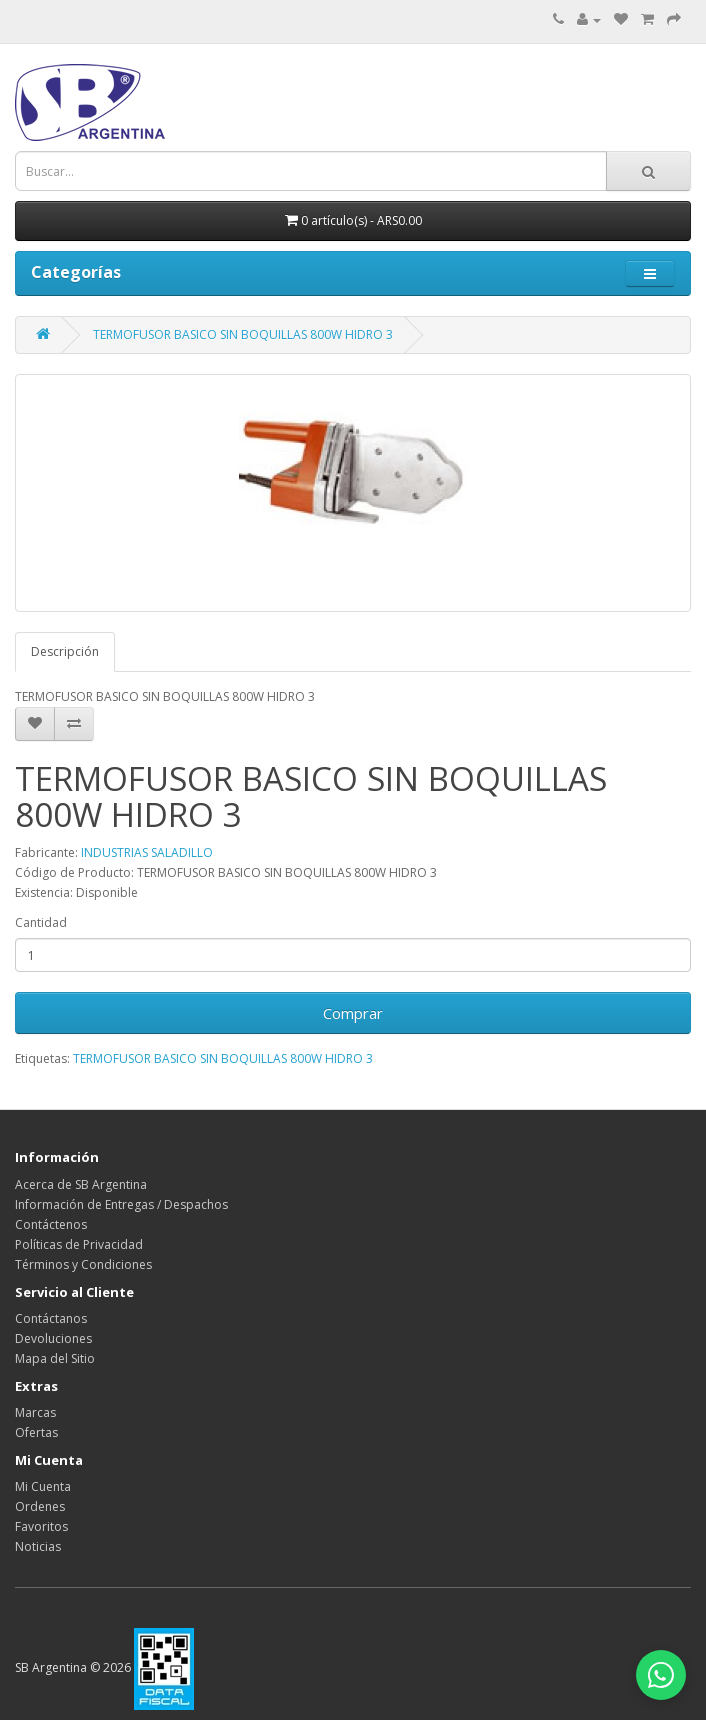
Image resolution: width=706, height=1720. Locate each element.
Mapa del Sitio (55, 1358)
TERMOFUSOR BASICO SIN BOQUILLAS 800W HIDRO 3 (243, 334)
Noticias (38, 1546)
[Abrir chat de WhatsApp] (661, 1675)
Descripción (65, 651)
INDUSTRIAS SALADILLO (147, 852)
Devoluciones (53, 1338)
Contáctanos (51, 1318)
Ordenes (40, 1506)
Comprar (353, 1013)
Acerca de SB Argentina (81, 1184)
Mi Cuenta (43, 1486)
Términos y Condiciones (83, 1264)
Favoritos (41, 1526)
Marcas (35, 1412)
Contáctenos (51, 1224)
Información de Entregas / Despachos (121, 1204)
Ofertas (36, 1432)
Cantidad (41, 922)
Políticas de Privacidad (79, 1244)
